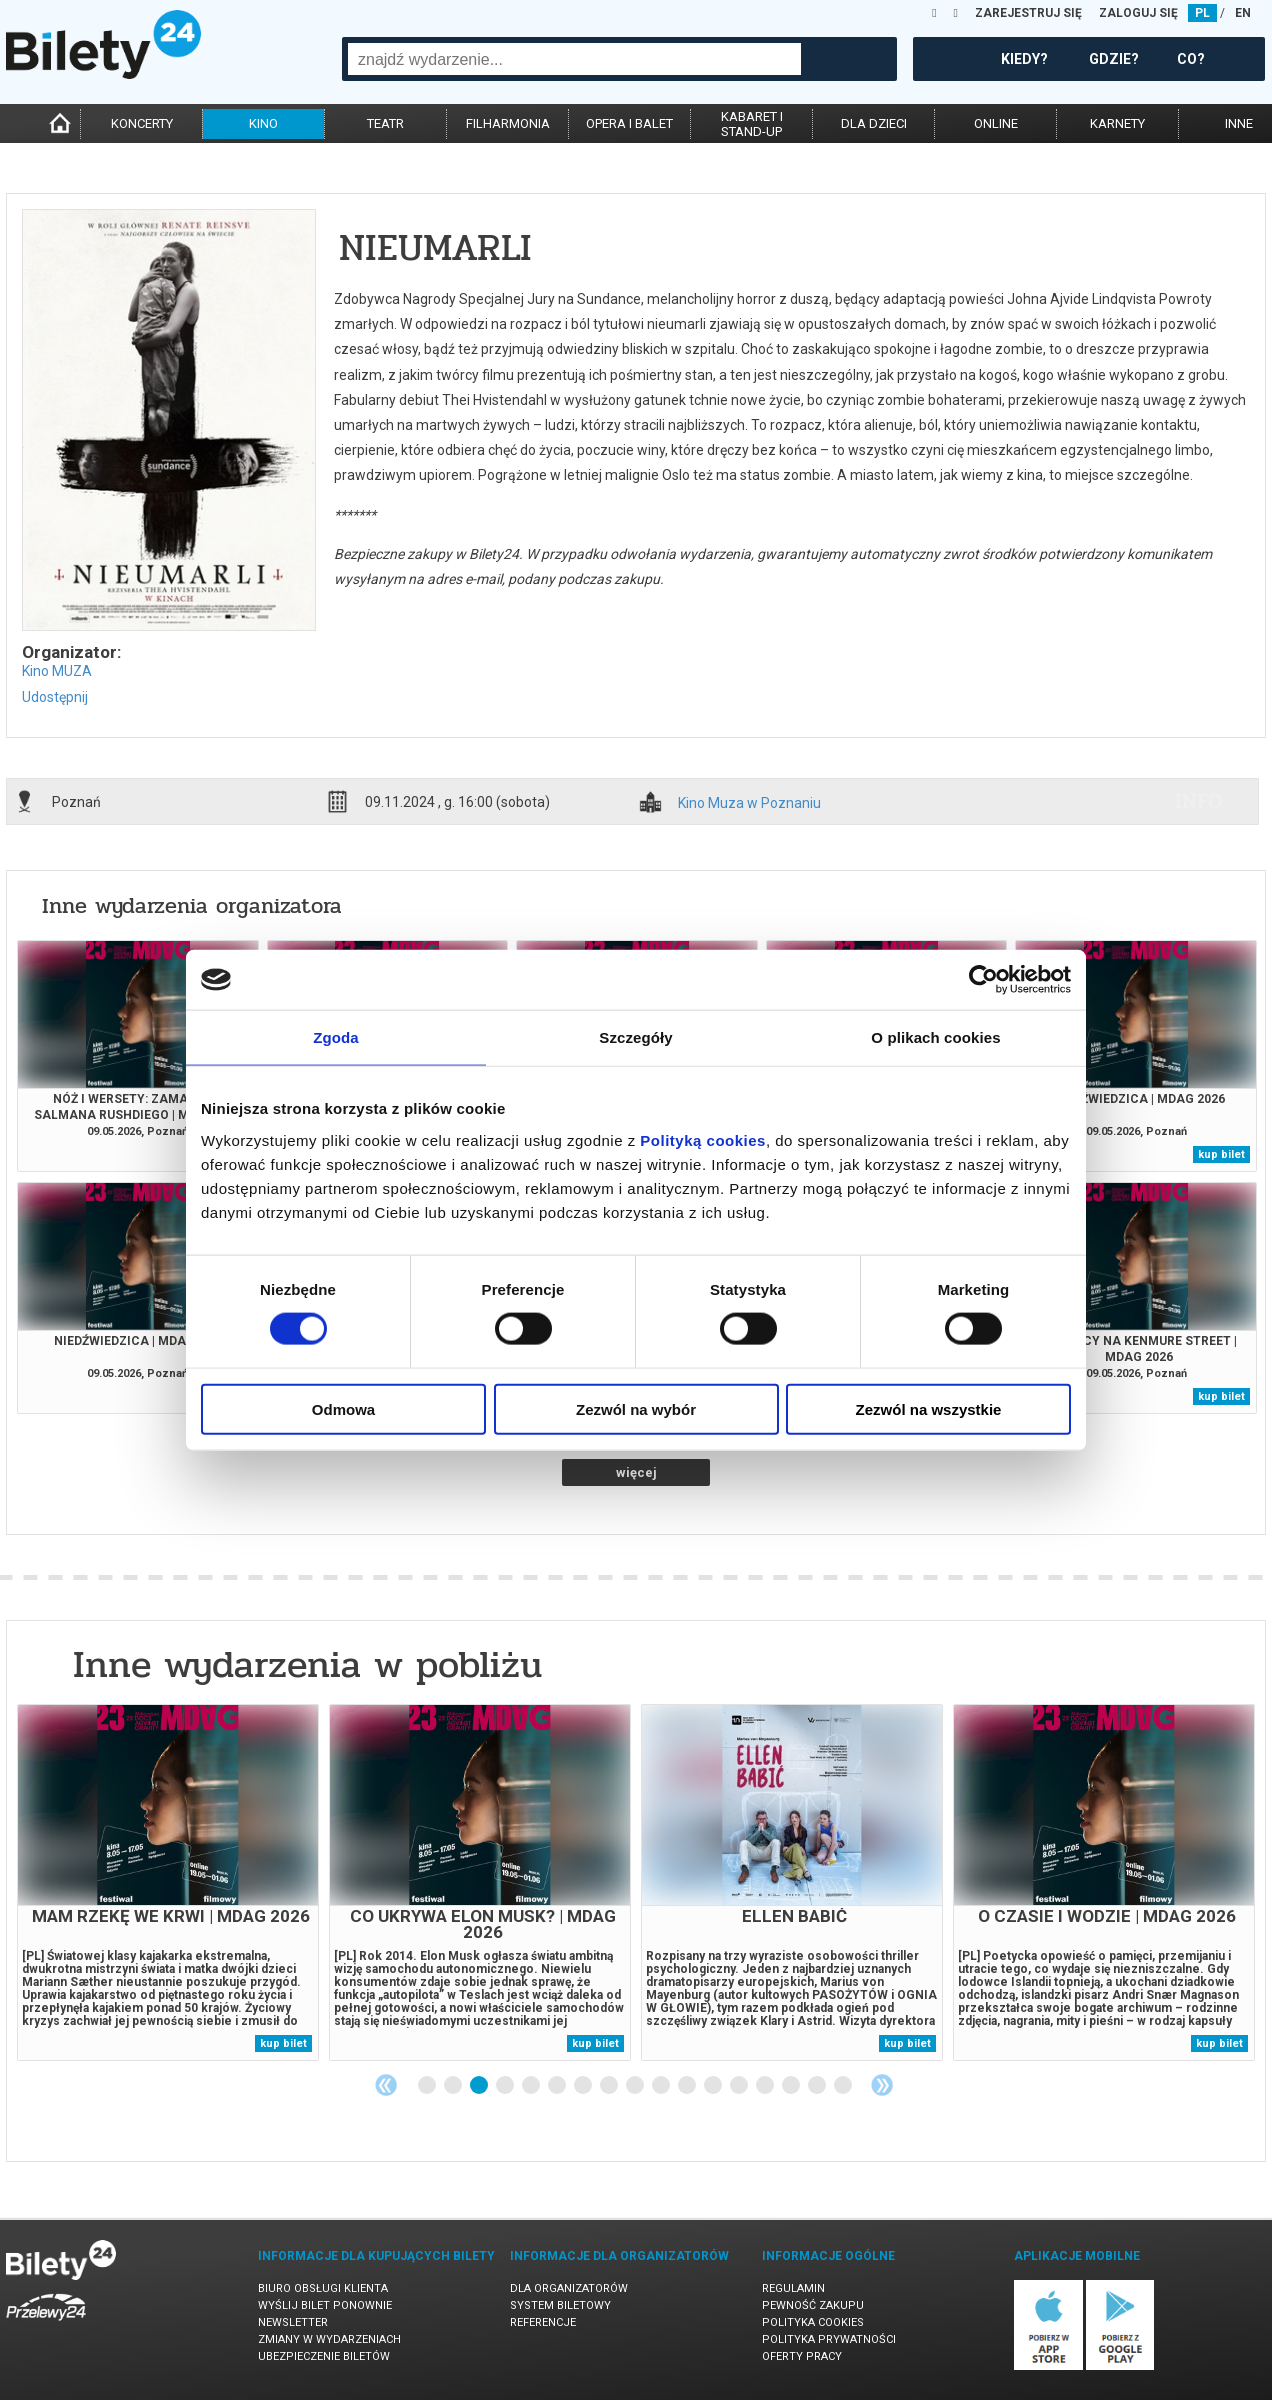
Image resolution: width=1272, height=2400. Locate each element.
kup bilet (1221, 1154)
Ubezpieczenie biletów (324, 2356)
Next (882, 2085)
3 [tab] (480, 2086)
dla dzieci (874, 123)
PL (1202, 13)
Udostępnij (55, 697)
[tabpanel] (168, 1882)
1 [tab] (428, 2086)
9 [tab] (636, 2086)
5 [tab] (532, 2086)
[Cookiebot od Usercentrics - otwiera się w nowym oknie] (983, 980)
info (1199, 801)
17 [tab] (844, 2086)
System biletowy (560, 2305)
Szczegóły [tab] (635, 1037)
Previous (386, 2085)
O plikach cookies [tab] (935, 1037)
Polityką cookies (703, 1139)
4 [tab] (506, 2086)
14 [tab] (766, 2086)
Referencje (543, 2322)
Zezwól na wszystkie (929, 1408)
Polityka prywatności (829, 2339)
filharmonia (508, 123)
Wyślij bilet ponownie (325, 2305)
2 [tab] (454, 2086)
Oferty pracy (802, 2356)
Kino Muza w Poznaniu (749, 803)
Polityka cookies (813, 2322)
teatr (385, 123)
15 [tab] (792, 2086)
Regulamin (793, 2288)
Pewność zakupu (813, 2305)
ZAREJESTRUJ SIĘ (1028, 13)
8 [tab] (610, 2086)
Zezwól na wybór (636, 1408)
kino (263, 123)
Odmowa (343, 1408)
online (996, 123)
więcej (636, 1472)
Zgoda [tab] (336, 1037)
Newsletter (293, 2322)
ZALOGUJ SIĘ (1138, 13)
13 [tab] (740, 2086)
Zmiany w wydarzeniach (329, 2339)
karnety (1117, 123)
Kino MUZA (57, 671)
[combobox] (574, 59)
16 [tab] (818, 2086)
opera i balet (629, 123)
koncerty (142, 123)
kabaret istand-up (752, 124)
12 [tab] (714, 2086)
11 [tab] (688, 2086)
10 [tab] (662, 2086)
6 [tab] (558, 2086)
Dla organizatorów (569, 2288)
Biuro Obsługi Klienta (323, 2288)
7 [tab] (584, 2086)
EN (1243, 13)
